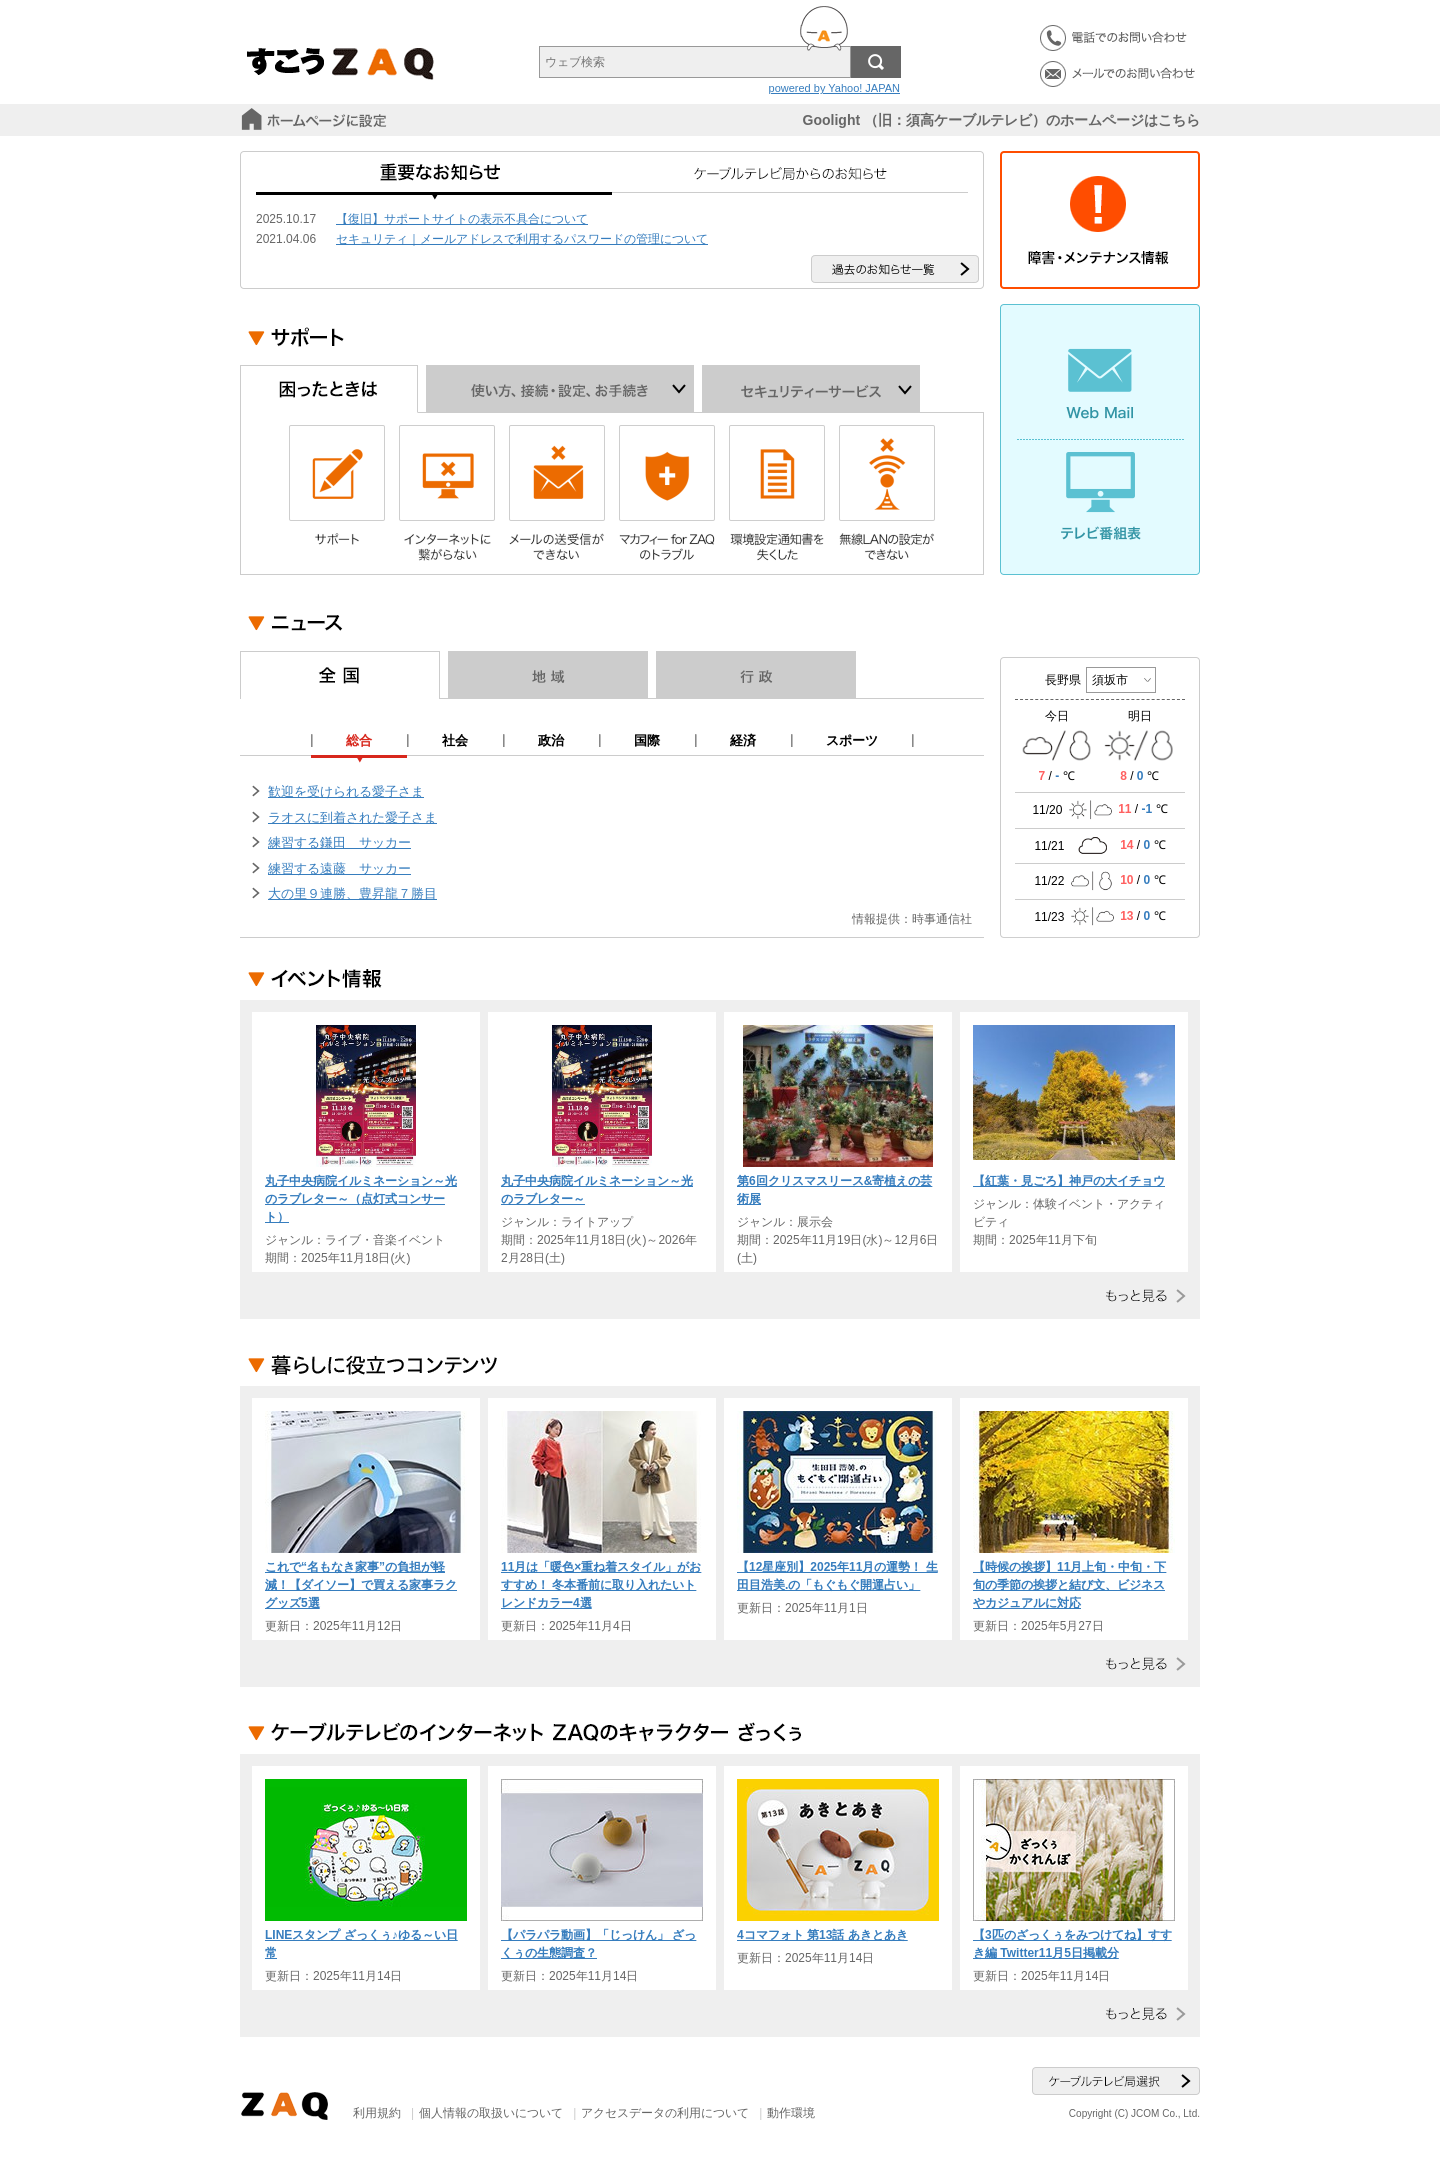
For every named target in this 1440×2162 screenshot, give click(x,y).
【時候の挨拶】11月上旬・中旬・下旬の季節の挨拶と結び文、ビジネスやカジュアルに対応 (1069, 1585)
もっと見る (1141, 1295)
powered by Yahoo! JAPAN (834, 88)
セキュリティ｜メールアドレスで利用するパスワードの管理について (522, 239)
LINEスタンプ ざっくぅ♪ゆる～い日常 (361, 1944)
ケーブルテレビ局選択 (1116, 2081)
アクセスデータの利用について (665, 2113)
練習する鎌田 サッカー (339, 842)
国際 (647, 740)
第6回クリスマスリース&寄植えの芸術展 (834, 1190)
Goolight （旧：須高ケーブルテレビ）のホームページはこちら (1001, 120)
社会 (455, 740)
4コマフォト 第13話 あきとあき (822, 1935)
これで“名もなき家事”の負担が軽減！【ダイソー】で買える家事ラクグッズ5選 (361, 1585)
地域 (548, 675)
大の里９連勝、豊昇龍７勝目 (352, 893)
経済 (743, 740)
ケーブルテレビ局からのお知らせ (790, 180)
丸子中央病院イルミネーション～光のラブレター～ (597, 1190)
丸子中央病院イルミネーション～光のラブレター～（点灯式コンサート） (361, 1199)
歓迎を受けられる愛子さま (346, 791)
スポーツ (852, 740)
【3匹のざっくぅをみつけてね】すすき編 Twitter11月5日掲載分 (1072, 1944)
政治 (551, 740)
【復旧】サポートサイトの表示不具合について (462, 219)
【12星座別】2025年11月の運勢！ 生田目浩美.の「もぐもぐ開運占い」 (837, 1576)
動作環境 (791, 2113)
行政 (756, 675)
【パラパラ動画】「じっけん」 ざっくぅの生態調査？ (598, 1944)
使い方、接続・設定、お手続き (560, 389)
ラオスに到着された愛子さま (352, 817)
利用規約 (377, 2113)
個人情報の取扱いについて (491, 2113)
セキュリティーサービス (811, 389)
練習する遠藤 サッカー (339, 868)
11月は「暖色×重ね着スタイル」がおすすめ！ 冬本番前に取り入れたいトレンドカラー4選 (601, 1585)
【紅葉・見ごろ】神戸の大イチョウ (1069, 1181)
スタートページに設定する (316, 120)
